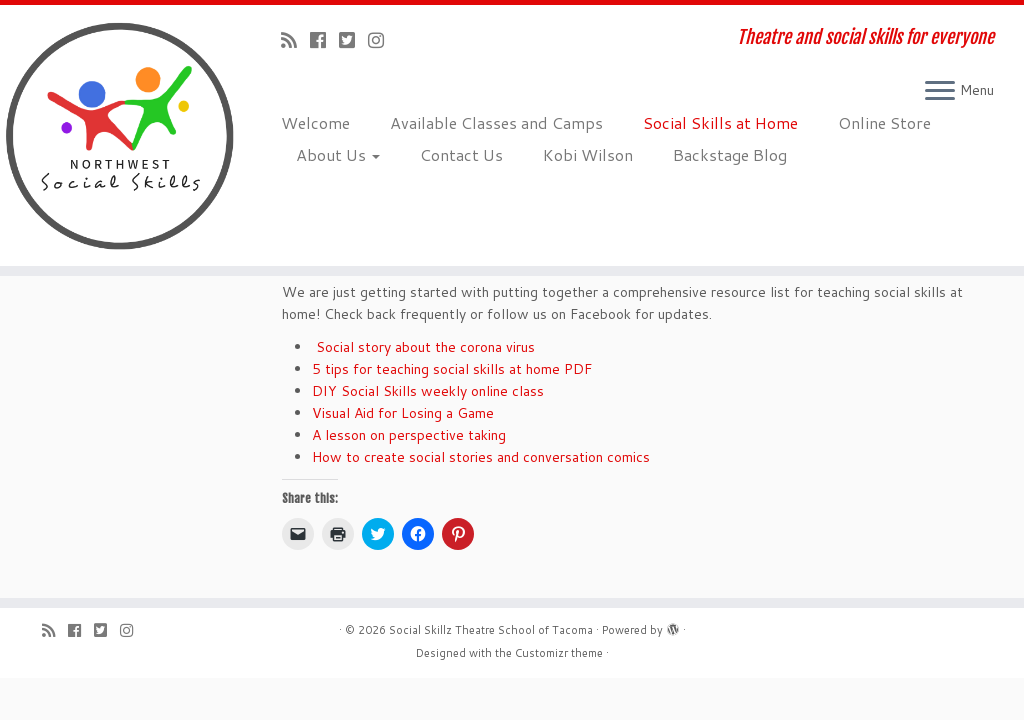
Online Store (884, 122)
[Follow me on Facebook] (324, 40)
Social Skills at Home (720, 122)
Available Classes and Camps (496, 122)
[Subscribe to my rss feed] (295, 40)
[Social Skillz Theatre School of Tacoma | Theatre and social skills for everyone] (120, 135)
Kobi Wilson (588, 154)
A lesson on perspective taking (409, 435)
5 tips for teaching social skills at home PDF (452, 369)
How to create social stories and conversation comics (481, 457)
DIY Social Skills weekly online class (428, 391)
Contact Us (461, 154)
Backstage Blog (730, 154)
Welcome (315, 122)
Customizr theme (559, 653)
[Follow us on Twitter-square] (353, 40)
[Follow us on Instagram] (382, 40)
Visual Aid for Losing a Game (403, 413)
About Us (338, 154)
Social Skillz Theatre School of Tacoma (491, 630)
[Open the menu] (940, 92)
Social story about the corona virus (423, 347)
